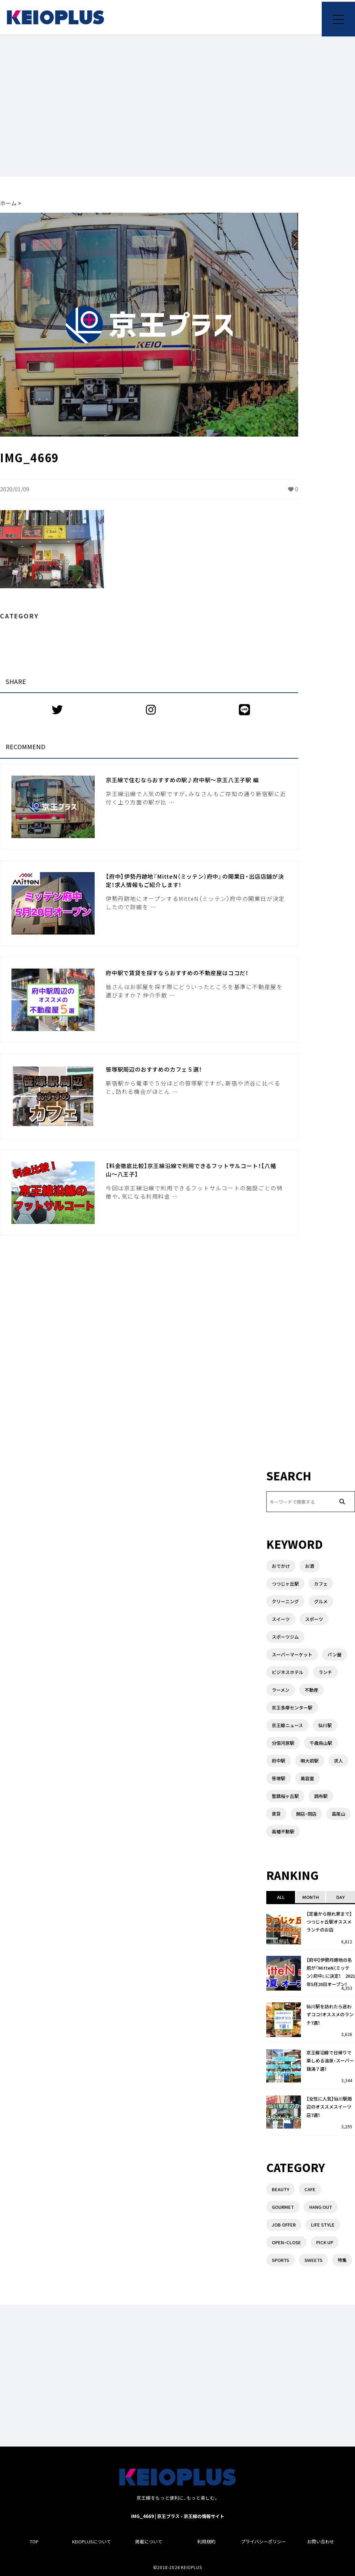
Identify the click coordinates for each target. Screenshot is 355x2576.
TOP (34, 2541)
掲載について (148, 2541)
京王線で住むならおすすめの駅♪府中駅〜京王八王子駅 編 (182, 780)
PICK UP (324, 2242)
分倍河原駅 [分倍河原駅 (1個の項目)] (283, 1743)
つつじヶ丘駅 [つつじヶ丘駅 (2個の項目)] (285, 1583)
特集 (342, 2260)
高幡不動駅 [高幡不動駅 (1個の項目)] (283, 1831)
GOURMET (283, 2207)
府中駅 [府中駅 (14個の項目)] (278, 1760)
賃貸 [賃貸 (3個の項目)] (276, 1813)
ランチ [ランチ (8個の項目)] (325, 1672)
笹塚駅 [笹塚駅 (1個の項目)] (278, 1778)
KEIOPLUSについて (91, 2541)
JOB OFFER (284, 2224)
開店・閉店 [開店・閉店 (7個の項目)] (306, 1813)
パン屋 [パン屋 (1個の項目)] (334, 1654)
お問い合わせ (320, 2541)
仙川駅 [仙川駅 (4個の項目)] (325, 1725)
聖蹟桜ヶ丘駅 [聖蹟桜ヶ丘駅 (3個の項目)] (285, 1796)
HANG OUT (320, 2207)
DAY (340, 1897)
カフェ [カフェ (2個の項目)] (321, 1583)
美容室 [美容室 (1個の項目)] (307, 1778)
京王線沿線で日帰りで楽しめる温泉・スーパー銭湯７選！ (330, 2060)
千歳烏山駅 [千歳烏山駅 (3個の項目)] (321, 1743)
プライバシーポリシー (263, 2541)
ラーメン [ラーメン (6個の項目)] (280, 1690)
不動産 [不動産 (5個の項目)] (311, 1690)
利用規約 (206, 2541)
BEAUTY (280, 2189)
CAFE (309, 2189)
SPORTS (280, 2260)
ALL (281, 1897)
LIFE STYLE (323, 2224)
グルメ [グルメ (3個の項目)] (321, 1601)
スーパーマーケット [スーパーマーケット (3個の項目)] (292, 1654)
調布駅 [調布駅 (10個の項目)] (321, 1796)
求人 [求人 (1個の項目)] (338, 1760)
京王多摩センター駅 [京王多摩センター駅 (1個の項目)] (292, 1707)
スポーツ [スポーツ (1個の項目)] (314, 1619)
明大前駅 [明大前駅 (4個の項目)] (310, 1760)
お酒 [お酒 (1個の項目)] (309, 1566)
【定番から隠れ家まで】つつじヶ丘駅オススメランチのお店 (329, 1921)
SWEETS (313, 2260)
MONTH (310, 1897)
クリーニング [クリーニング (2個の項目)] (285, 1601)
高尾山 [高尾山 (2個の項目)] (338, 1813)
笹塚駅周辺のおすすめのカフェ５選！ (154, 1069)
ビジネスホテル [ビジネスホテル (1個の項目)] (287, 1672)
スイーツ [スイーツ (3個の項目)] (281, 1619)
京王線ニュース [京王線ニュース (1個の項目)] (287, 1725)
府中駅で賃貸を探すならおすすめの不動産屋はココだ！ (177, 973)
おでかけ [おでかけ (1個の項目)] (281, 1566)
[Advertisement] (177, 105)
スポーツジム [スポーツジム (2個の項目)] (285, 1636)
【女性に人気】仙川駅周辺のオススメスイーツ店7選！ (329, 2106)
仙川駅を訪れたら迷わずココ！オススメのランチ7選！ (330, 2014)
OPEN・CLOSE (286, 2242)
